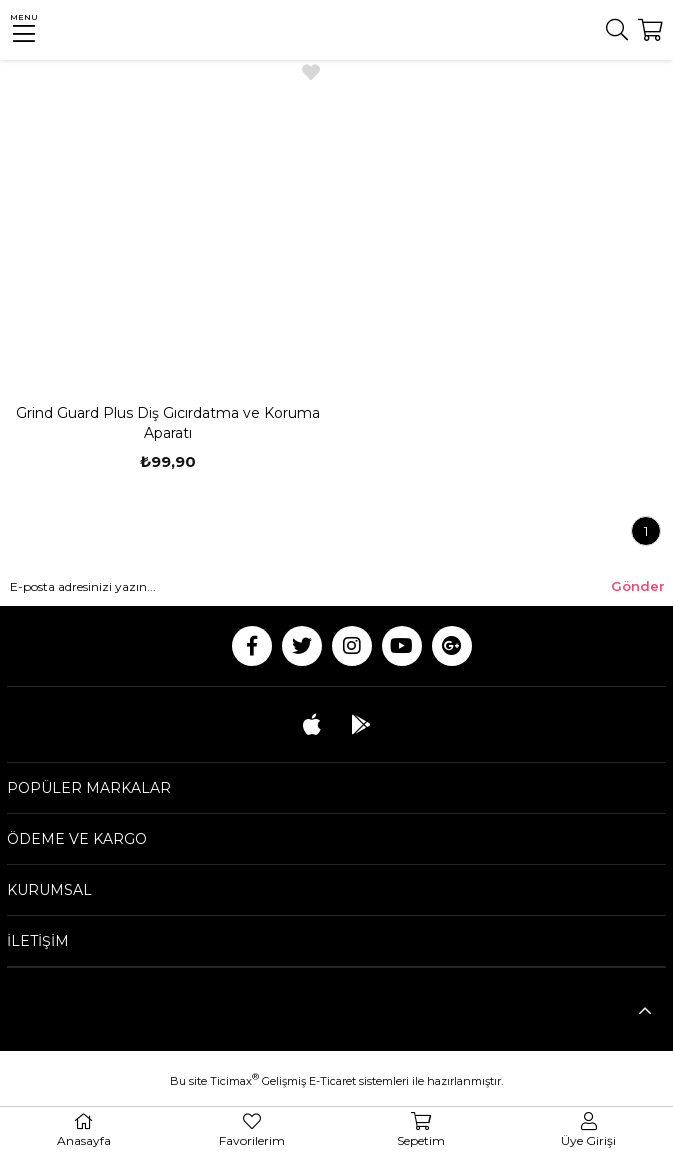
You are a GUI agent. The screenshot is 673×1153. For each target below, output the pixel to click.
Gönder (638, 586)
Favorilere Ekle (311, 72)
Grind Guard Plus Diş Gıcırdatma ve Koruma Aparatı (168, 423)
